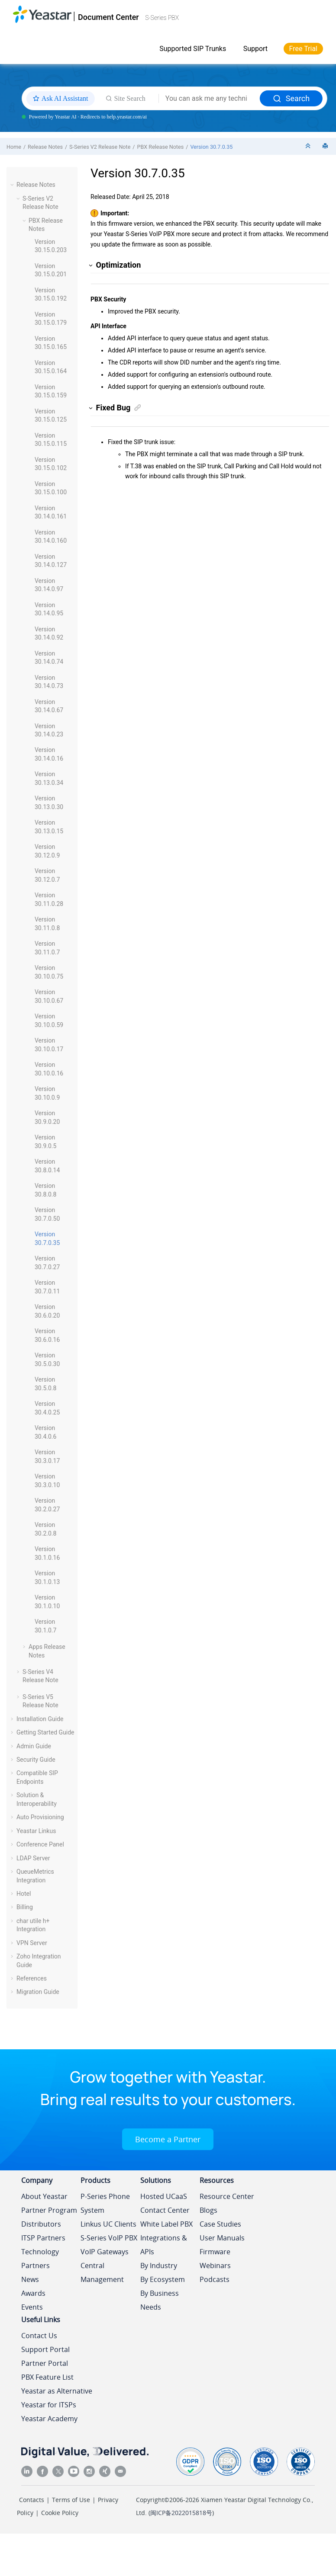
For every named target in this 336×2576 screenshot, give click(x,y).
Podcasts (214, 2279)
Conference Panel (40, 1844)
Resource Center (227, 2196)
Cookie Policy (59, 2513)
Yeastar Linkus (36, 1830)
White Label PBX (166, 2224)
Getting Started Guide (45, 1732)
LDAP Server (33, 1858)
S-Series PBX (162, 17)
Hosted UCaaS (163, 2196)
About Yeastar (44, 2196)
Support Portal (45, 2349)
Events (32, 2307)
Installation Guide (40, 1718)
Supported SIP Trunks (192, 49)
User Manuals (222, 2238)
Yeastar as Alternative (56, 2391)
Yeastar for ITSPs (48, 2405)
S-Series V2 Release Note (99, 147)
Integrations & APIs (163, 2244)
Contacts (31, 2500)
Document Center (108, 17)
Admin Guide (33, 1746)
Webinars (215, 2265)
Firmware (215, 2251)
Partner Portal (44, 2363)
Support (255, 49)
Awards (33, 2293)
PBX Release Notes (160, 147)
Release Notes (45, 147)
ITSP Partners (43, 2238)
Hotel (23, 1893)
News (30, 2279)
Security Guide (35, 1759)
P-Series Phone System (105, 2203)
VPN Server (31, 1942)
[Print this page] (326, 146)
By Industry (158, 2265)
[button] (13, 184)
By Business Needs (159, 2300)
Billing (24, 1907)
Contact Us (39, 2335)
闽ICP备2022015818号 (181, 2513)
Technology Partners (40, 2258)
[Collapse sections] (308, 146)
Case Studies (220, 2224)
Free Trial (303, 49)
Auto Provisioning (40, 1817)
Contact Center (165, 2210)
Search (291, 98)
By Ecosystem (162, 2279)
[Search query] (209, 98)
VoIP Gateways (105, 2251)
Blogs (208, 2210)
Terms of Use (71, 2500)
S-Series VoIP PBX (109, 2238)
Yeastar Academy (49, 2418)
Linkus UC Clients (108, 2224)
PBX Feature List (47, 2377)
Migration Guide (37, 1991)
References (31, 1978)
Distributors (41, 2224)
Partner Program (49, 2210)
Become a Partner (167, 2139)
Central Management (102, 2272)
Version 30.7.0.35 (211, 147)
